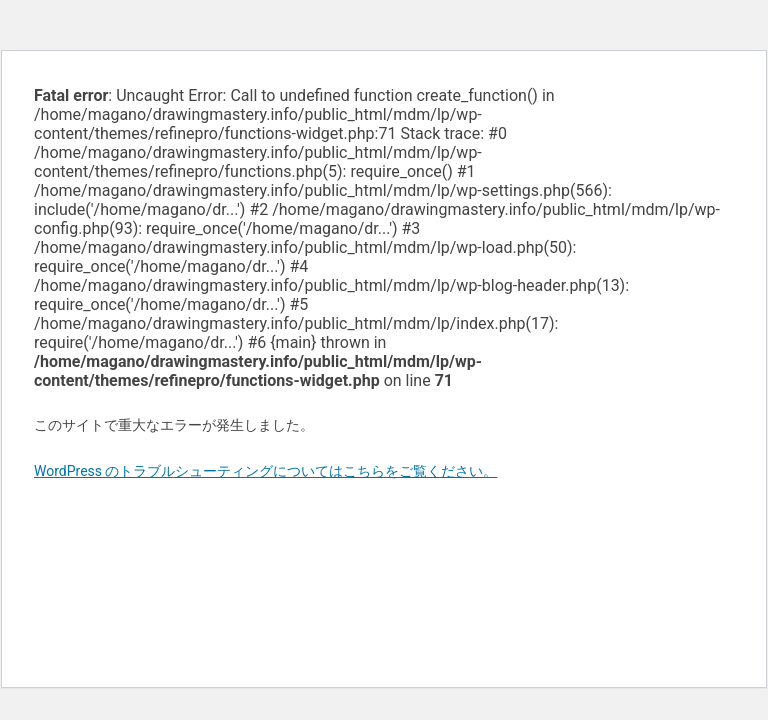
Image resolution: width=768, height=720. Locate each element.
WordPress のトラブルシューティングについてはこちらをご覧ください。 (266, 471)
